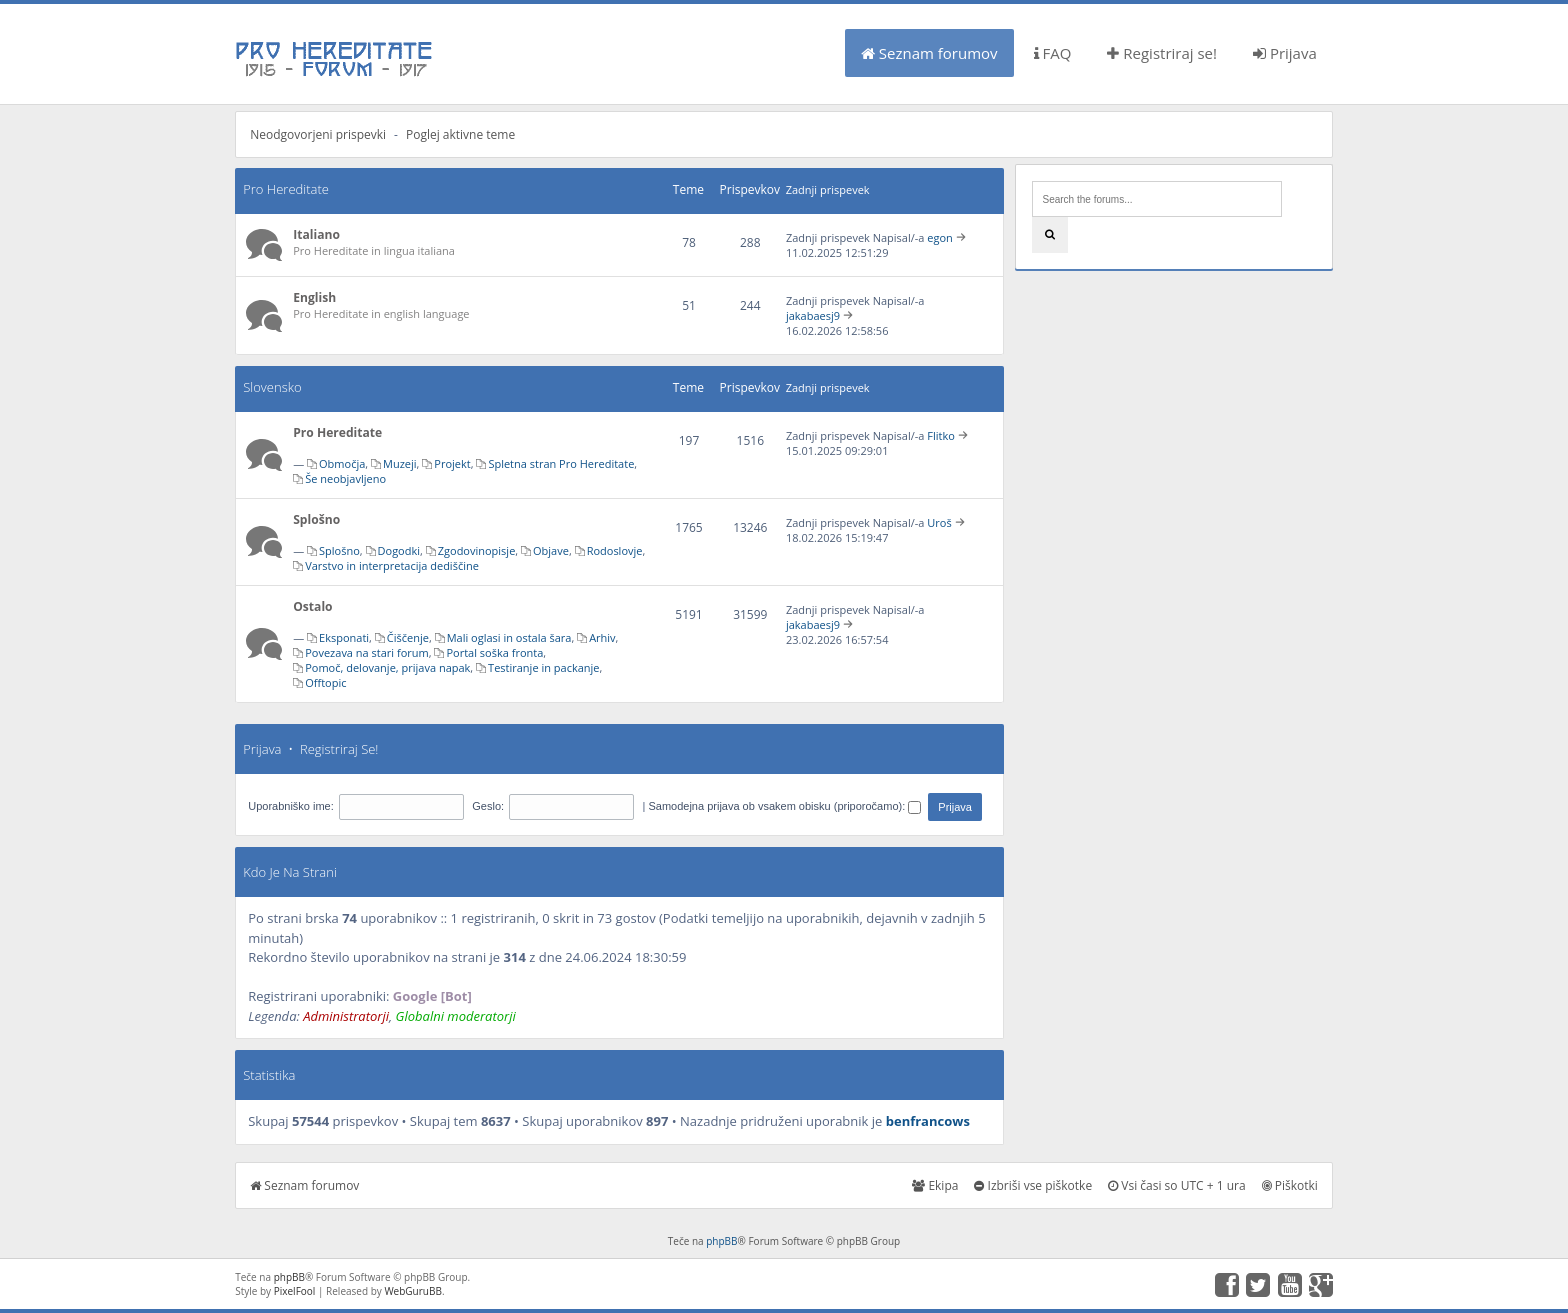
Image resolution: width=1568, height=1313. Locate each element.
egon (940, 237)
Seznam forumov (929, 53)
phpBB (721, 1241)
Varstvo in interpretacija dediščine (392, 565)
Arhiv (602, 637)
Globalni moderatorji (456, 1016)
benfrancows (928, 1121)
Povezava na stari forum (367, 652)
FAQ (1053, 53)
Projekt (452, 463)
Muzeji (400, 463)
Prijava (1285, 53)
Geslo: (488, 806)
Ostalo (312, 606)
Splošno (316, 519)
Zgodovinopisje (477, 550)
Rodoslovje (615, 550)
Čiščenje (408, 637)
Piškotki (1290, 1185)
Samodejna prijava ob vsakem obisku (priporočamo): (784, 806)
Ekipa (935, 1185)
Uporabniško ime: (291, 806)
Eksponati (344, 637)
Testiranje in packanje (543, 667)
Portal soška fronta (494, 652)
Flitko (941, 435)
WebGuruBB (413, 1291)
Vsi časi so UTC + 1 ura (1176, 1185)
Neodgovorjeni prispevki (318, 134)
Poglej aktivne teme (460, 134)
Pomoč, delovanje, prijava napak (387, 667)
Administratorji (346, 1016)
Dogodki (399, 550)
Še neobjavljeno (345, 478)
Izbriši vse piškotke (1033, 1185)
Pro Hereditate (286, 189)
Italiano (316, 234)
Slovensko (272, 387)
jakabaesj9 (813, 315)
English (314, 297)
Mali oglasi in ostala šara (509, 637)
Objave (551, 550)
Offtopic (325, 682)
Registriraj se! (1162, 53)
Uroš (939, 522)
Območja (342, 463)
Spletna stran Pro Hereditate (561, 463)
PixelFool (295, 1291)
